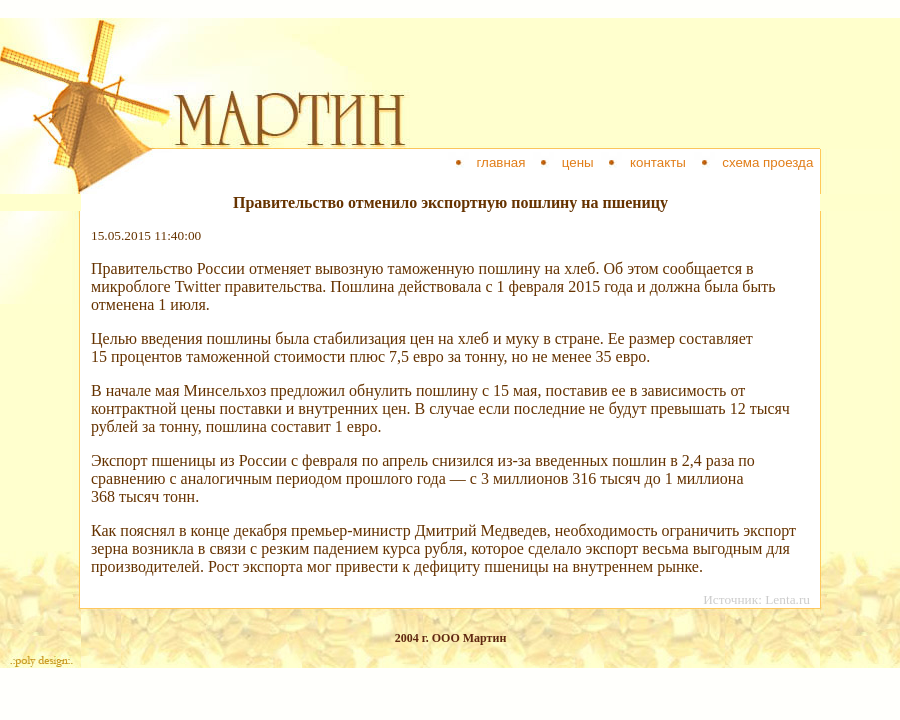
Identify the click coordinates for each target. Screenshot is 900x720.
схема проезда (768, 162)
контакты (657, 162)
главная (501, 162)
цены (577, 162)
